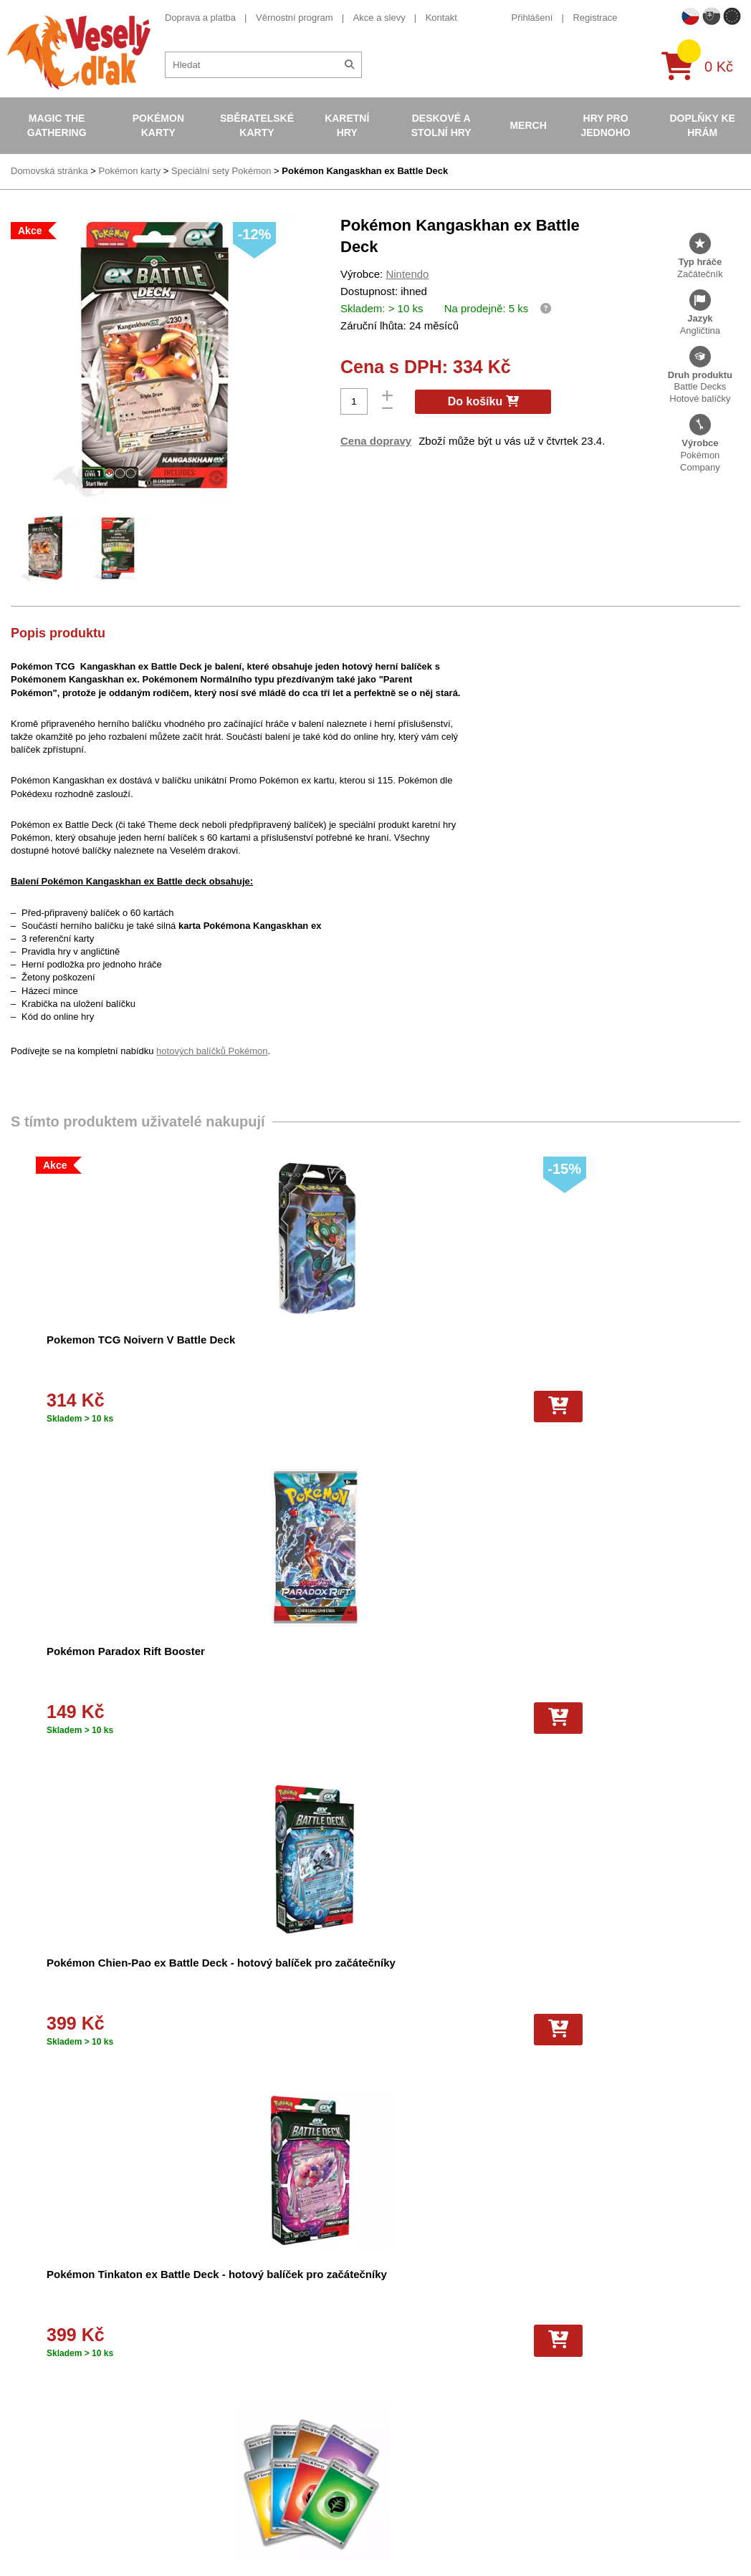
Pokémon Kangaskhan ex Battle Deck (365, 170)
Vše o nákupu (214, 2405)
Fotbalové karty (388, 2480)
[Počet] (354, 401)
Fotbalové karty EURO (402, 2517)
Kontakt (441, 17)
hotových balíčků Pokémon (211, 1051)
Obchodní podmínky (227, 2330)
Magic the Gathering (57, 125)
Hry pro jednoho (605, 125)
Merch (528, 125)
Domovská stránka (49, 170)
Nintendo (407, 274)
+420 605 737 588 (583, 2328)
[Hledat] (349, 64)
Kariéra (201, 2443)
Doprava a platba (200, 17)
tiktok (556, 2438)
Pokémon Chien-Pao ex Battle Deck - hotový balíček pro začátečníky (590, 1354)
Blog (195, 2461)
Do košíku (483, 401)
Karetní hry (347, 125)
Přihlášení (532, 17)
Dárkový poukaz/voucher (237, 2368)
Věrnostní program (294, 17)
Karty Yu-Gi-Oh (387, 2405)
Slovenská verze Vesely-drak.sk (611, 2540)
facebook (564, 2372)
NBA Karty (377, 2423)
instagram (565, 2416)
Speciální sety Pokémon (221, 170)
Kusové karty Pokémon (404, 2499)
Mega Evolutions (390, 2537)
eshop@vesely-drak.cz (592, 2350)
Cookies (202, 2386)
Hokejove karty (387, 2368)
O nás (198, 2349)
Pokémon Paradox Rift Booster (359, 1339)
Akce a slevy (379, 17)
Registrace (595, 17)
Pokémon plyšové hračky (408, 2443)
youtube (561, 2394)
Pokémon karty (158, 125)
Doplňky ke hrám (702, 125)
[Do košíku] (198, 1406)
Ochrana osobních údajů (236, 2480)
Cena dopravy (375, 441)
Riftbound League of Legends (417, 2555)
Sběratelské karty (257, 125)
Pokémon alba (386, 2349)
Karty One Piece (390, 2461)
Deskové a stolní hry (441, 125)
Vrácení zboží (214, 2423)
